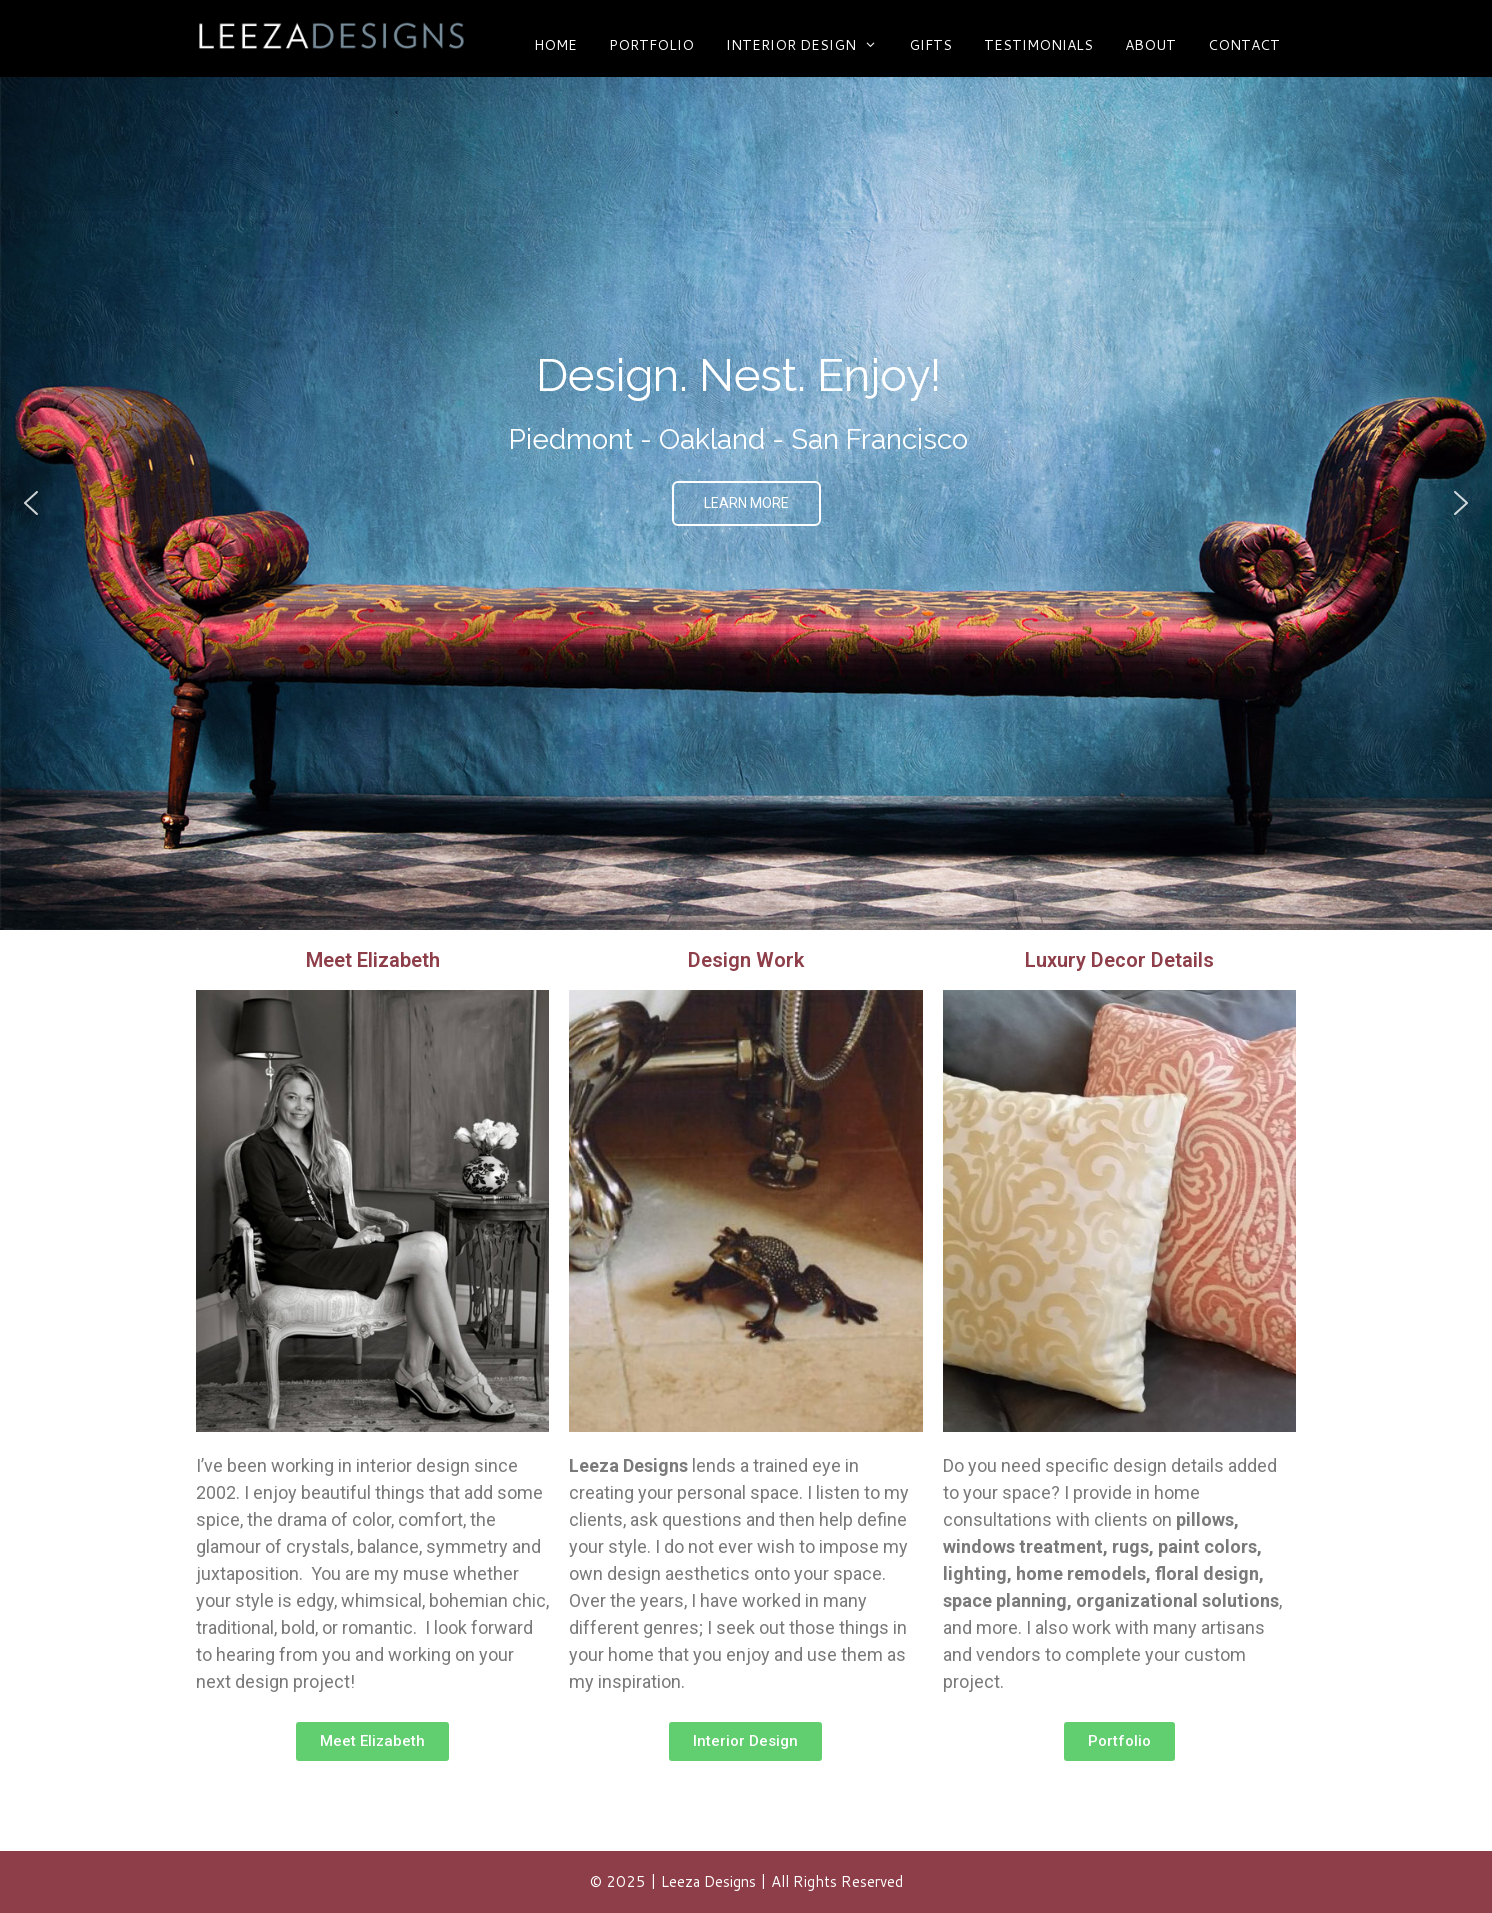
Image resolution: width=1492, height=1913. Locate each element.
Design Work (746, 960)
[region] (746, 503)
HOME (555, 45)
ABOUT (1150, 45)
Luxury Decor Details (1119, 960)
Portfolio (651, 45)
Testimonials (1038, 45)
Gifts (930, 45)
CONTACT (1244, 45)
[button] (31, 503)
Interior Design (809, 45)
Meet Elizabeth (373, 960)
